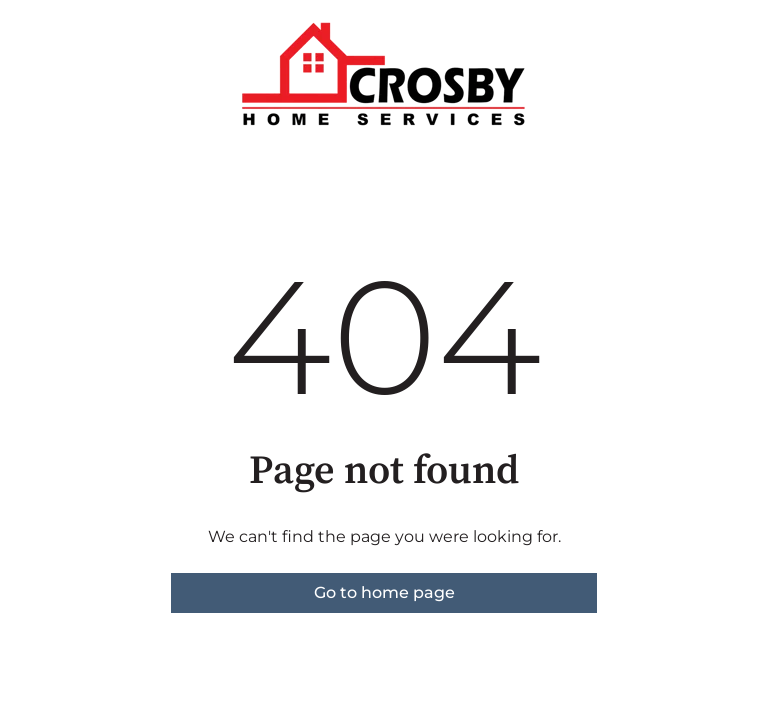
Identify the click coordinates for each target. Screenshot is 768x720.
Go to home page (384, 592)
